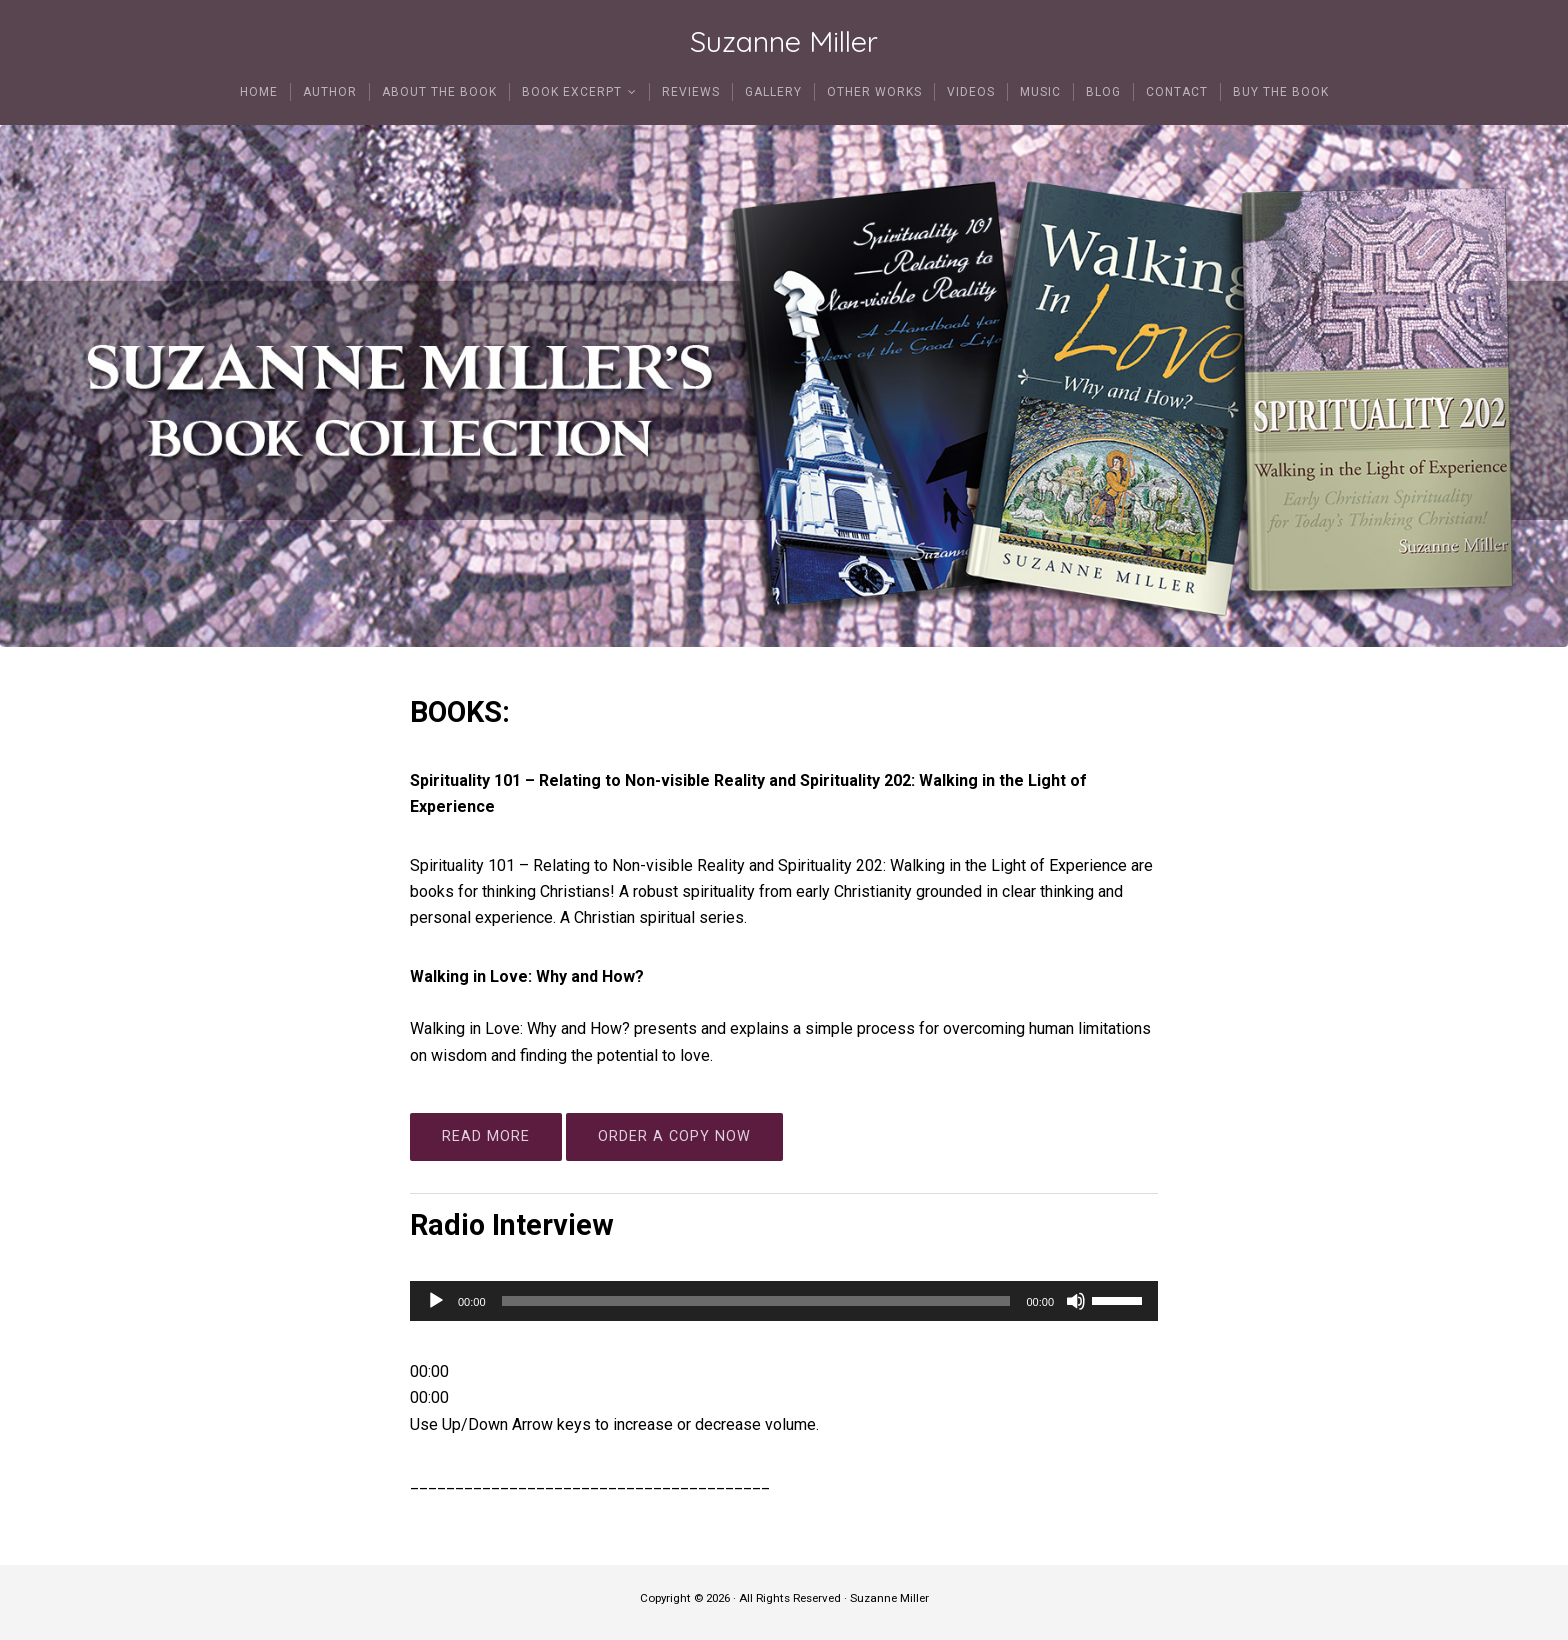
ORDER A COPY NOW (674, 1136)
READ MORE (486, 1136)
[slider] (756, 1301)
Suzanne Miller (784, 41)
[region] (784, 386)
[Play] (436, 1301)
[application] (784, 1301)
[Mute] (1076, 1301)
